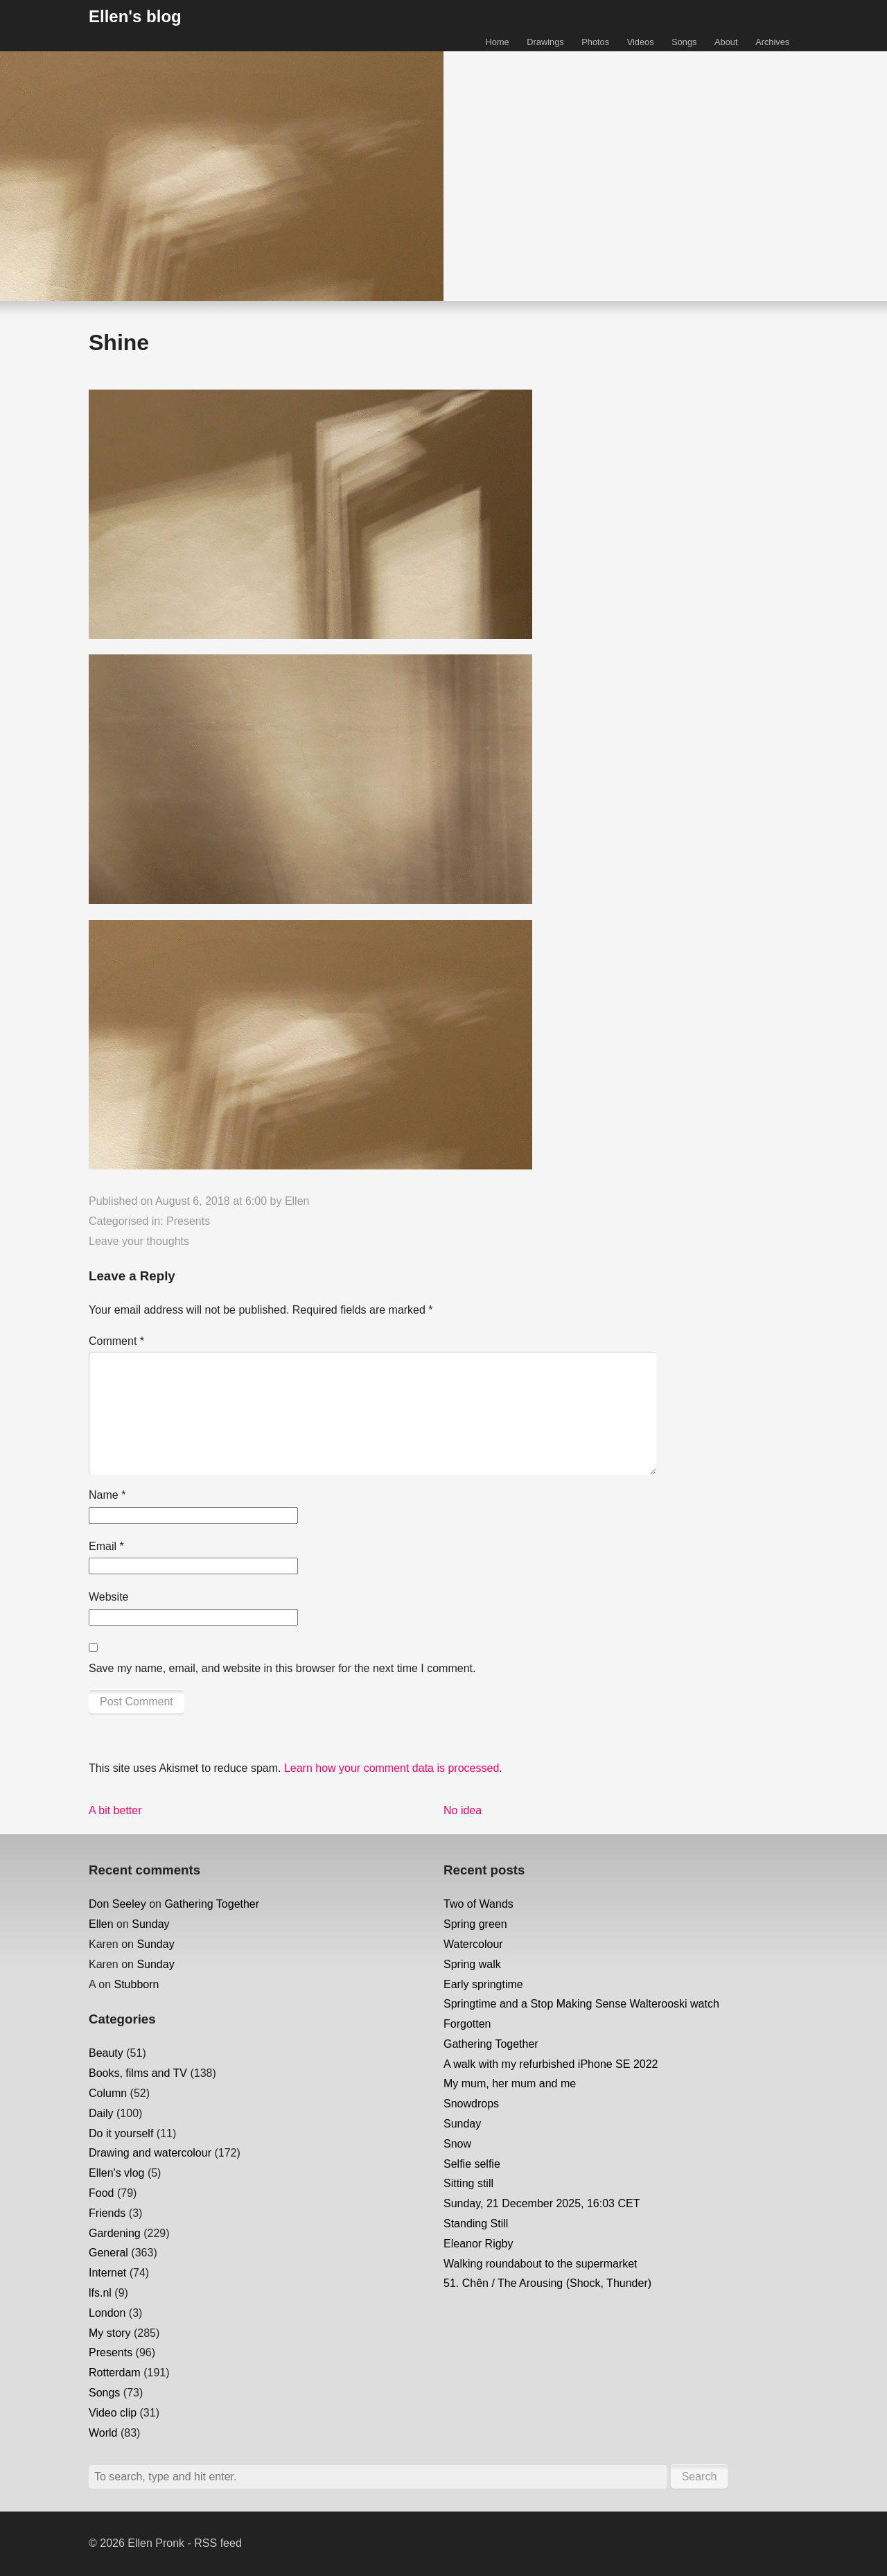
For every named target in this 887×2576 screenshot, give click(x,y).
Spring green (475, 1924)
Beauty (106, 2053)
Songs (683, 42)
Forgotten (467, 2024)
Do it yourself (121, 2133)
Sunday (150, 1924)
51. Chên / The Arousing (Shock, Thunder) (547, 2283)
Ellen (297, 1201)
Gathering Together (211, 1904)
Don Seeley (117, 1904)
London (107, 2313)
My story (109, 2333)
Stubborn (136, 1984)
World (103, 2433)
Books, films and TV (138, 2073)
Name (107, 1495)
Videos (640, 42)
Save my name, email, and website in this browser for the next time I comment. (282, 1668)
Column (108, 2093)
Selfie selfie (472, 2164)
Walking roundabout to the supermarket (541, 2264)
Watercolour (473, 1944)
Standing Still (476, 2223)
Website (109, 1597)
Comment (116, 1341)
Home (497, 42)
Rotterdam (115, 2372)
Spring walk (472, 1964)
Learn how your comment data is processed (391, 1768)
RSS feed (217, 2543)
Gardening (115, 2233)
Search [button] (699, 2476)
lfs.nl (100, 2293)
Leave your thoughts (139, 1241)
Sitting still (468, 2183)
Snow (457, 2144)
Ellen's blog (135, 16)
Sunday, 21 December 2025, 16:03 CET (542, 2203)
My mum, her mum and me (510, 2083)
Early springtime (483, 1984)
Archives (772, 42)
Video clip (113, 2413)
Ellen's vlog (116, 2173)
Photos (595, 42)
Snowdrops (471, 2103)
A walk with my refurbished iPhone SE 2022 (551, 2064)
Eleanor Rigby (478, 2243)
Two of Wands (478, 1904)
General (108, 2253)
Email (106, 1546)
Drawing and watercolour (150, 2153)
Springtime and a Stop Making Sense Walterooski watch (581, 2004)
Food (101, 2193)
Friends (107, 2213)
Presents (188, 1221)
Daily (101, 2113)
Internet (107, 2273)
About (725, 42)
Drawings (545, 42)
